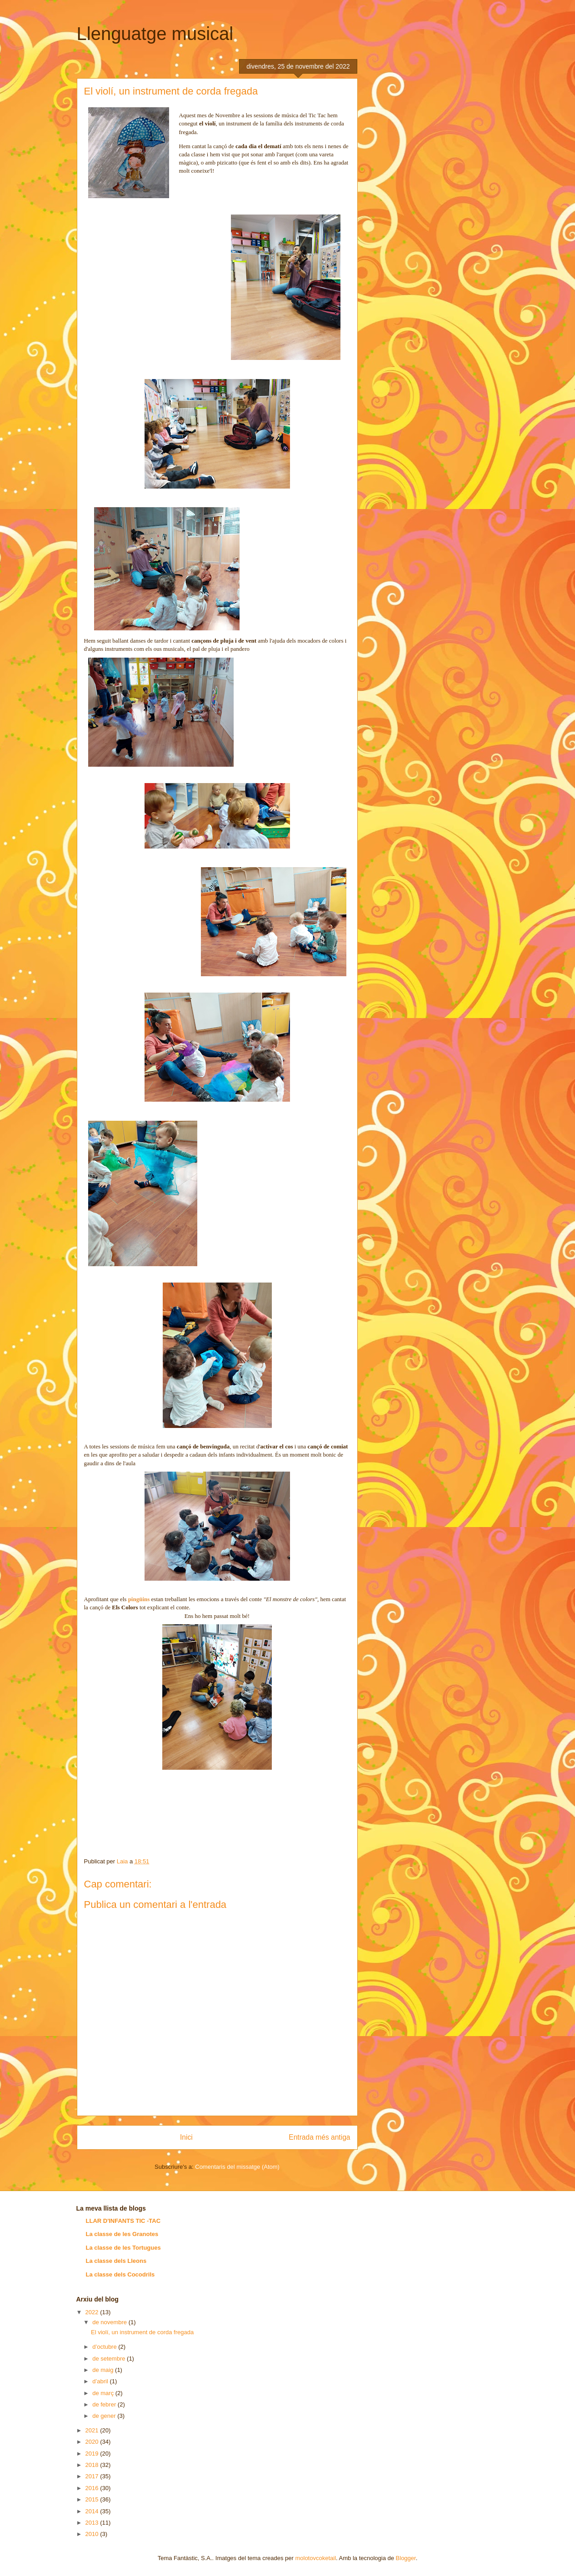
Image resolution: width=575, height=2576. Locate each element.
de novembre (110, 2322)
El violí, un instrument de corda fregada (142, 2332)
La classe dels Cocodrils (120, 2274)
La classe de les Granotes (122, 2234)
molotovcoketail (315, 2558)
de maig (103, 2369)
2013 (92, 2522)
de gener (104, 2415)
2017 (92, 2476)
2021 (92, 2430)
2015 (92, 2499)
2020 (92, 2441)
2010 (92, 2534)
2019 (92, 2453)
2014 (92, 2511)
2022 (92, 2312)
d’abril (101, 2381)
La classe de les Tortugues (123, 2247)
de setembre (109, 2358)
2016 (92, 2488)
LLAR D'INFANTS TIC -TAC (123, 2220)
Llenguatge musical (155, 34)
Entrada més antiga (319, 2137)
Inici (186, 2137)
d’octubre (105, 2346)
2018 (92, 2464)
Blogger (406, 2558)
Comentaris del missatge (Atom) (237, 2166)
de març (103, 2393)
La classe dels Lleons (116, 2260)
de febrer (105, 2404)
